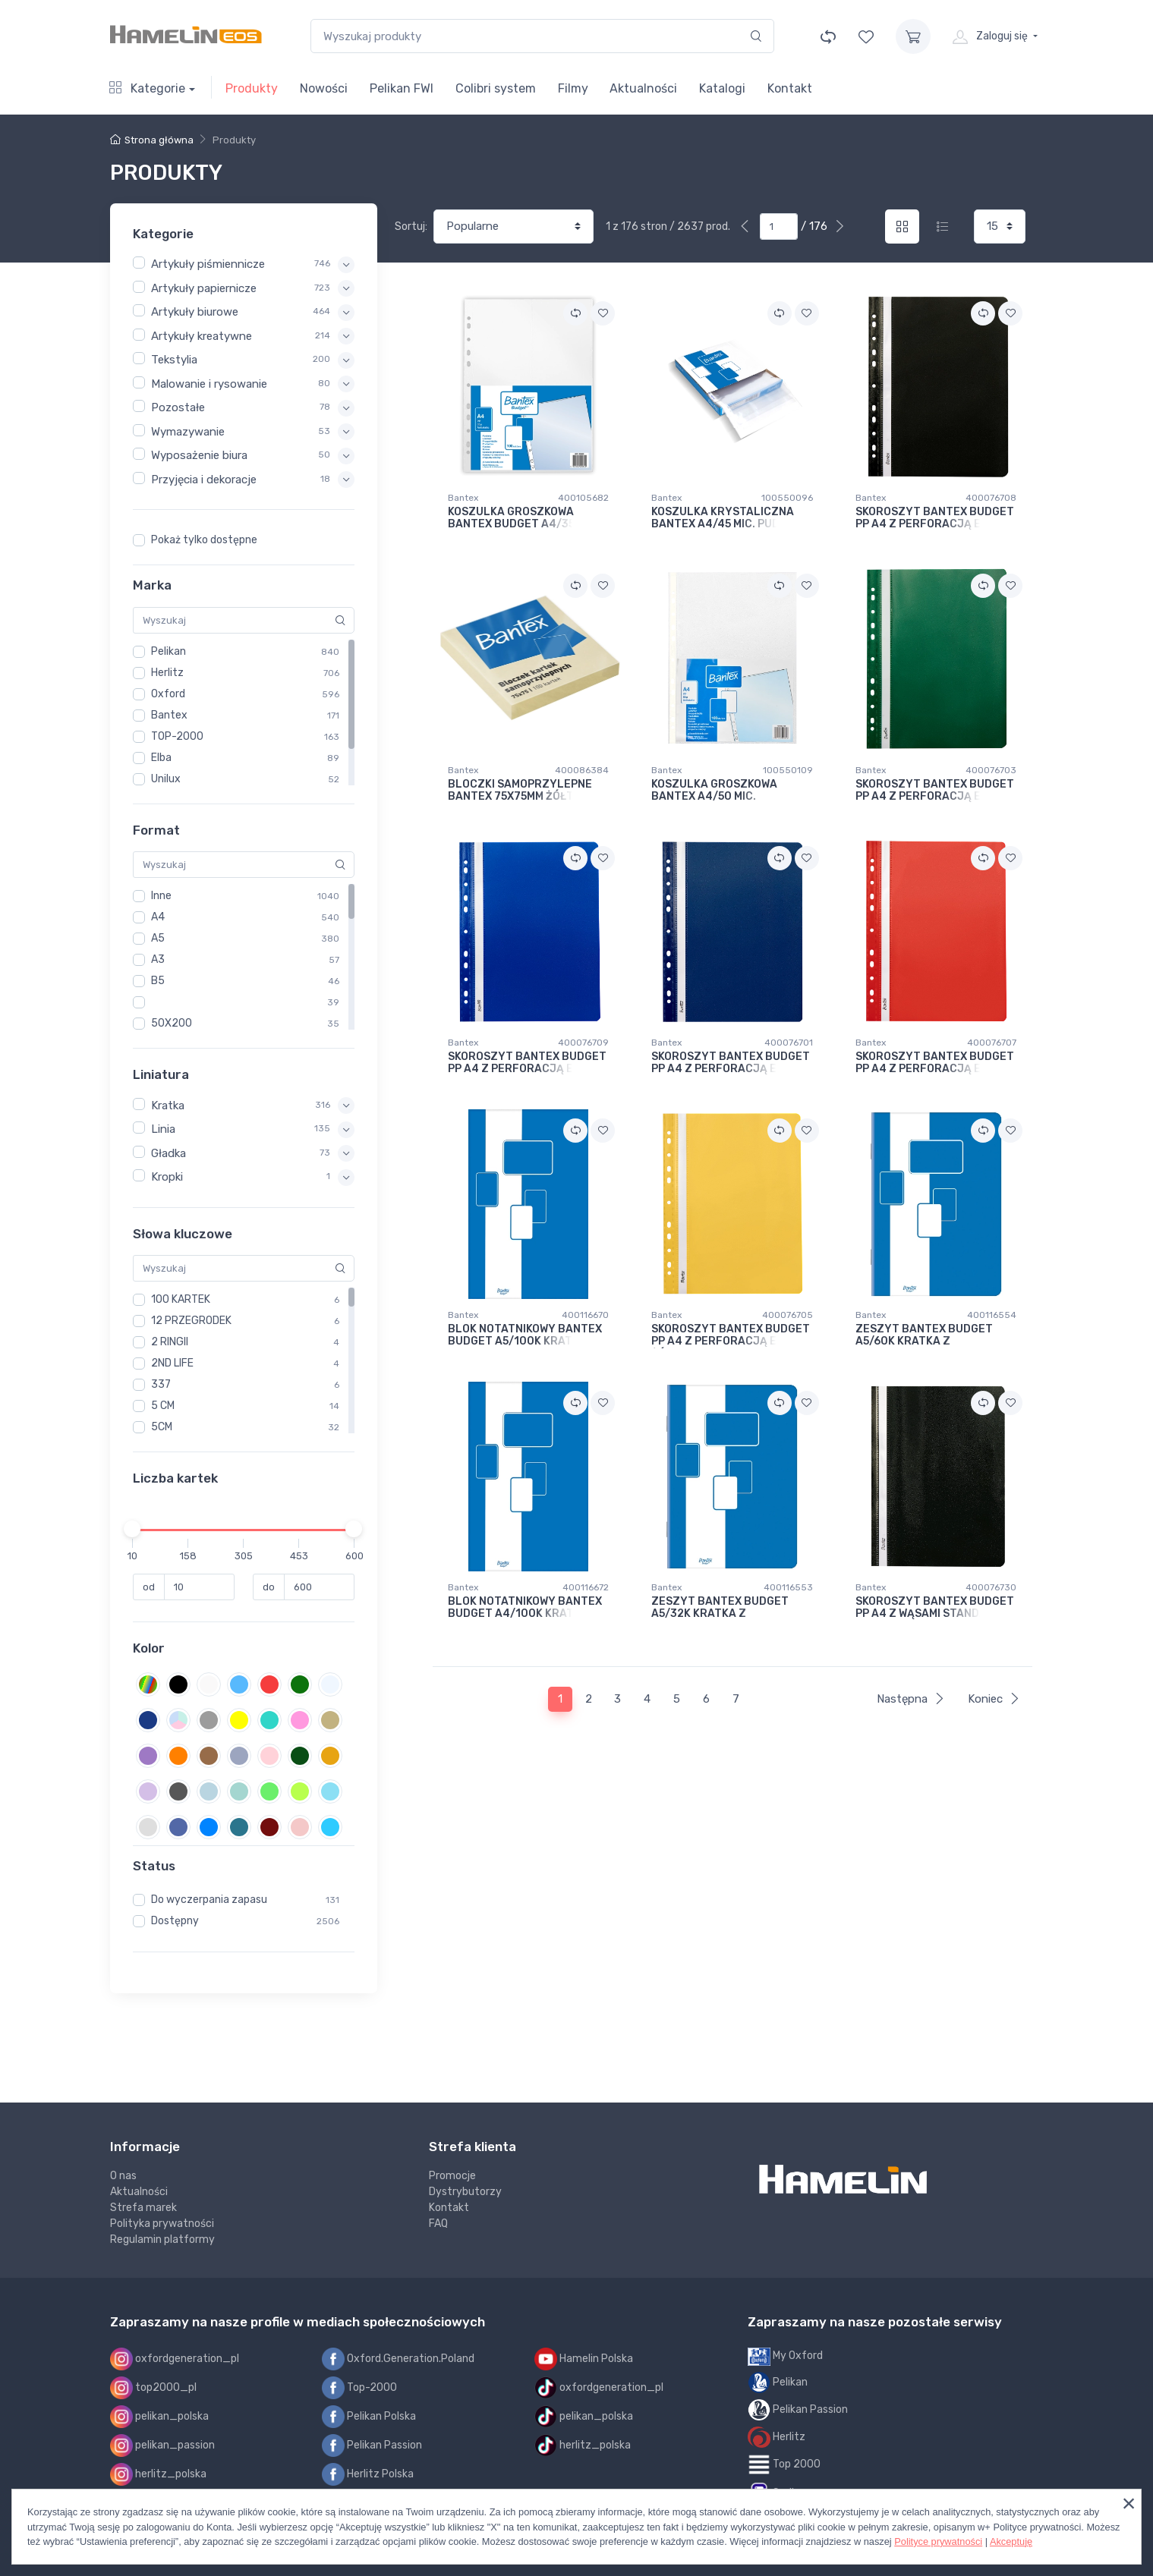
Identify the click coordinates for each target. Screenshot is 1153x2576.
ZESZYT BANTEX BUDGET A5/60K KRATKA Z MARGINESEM (924, 1335)
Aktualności (643, 88)
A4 (158, 917)
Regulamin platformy (162, 2239)
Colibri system (495, 88)
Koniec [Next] (994, 1699)
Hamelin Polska (583, 2359)
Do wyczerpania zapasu (209, 1899)
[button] (252, 264)
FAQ (438, 2223)
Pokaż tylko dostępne (204, 539)
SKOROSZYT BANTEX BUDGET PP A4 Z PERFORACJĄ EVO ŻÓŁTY (730, 1335)
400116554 (991, 1315)
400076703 (991, 770)
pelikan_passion (162, 2445)
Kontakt (789, 88)
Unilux (166, 778)
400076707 (991, 1042)
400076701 (788, 1042)
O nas (123, 2175)
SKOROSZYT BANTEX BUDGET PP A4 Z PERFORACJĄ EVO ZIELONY (934, 791)
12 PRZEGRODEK (191, 1320)
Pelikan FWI (401, 88)
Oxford (168, 693)
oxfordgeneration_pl (174, 2359)
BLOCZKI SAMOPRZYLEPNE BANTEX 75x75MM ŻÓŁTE (520, 791)
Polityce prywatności (938, 2541)
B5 (158, 980)
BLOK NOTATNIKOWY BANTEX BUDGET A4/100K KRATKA (525, 1608)
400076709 (583, 1042)
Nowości (324, 88)
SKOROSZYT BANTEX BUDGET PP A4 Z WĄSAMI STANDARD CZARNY (934, 1608)
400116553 (788, 1587)
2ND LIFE (172, 1363)
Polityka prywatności (162, 2223)
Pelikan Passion (372, 2445)
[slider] (132, 1529)
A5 (158, 938)
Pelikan (168, 651)
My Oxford (785, 2356)
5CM (161, 1426)
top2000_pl (153, 2387)
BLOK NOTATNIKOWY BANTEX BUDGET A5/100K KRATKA (525, 1335)
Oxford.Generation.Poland (398, 2359)
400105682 (583, 497)
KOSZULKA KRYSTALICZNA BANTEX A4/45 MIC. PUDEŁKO (728, 518)
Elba (161, 757)
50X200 (171, 1023)
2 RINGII (169, 1341)
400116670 (585, 1315)
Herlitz (167, 672)
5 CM (163, 1405)
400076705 (787, 1315)
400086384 (582, 770)
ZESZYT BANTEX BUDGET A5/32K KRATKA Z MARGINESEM (720, 1608)
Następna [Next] (911, 1699)
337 (161, 1384)
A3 (158, 959)
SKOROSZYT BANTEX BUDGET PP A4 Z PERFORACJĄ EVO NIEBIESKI (527, 1063)
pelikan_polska (159, 2416)
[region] (243, 540)
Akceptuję (1011, 2541)
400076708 (991, 497)
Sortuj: (411, 226)
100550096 (787, 497)
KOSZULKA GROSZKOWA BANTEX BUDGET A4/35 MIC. (523, 518)
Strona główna (152, 140)
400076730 (991, 1587)
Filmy (573, 88)
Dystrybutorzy (465, 2191)
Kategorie (147, 88)
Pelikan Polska (369, 2416)
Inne (161, 895)
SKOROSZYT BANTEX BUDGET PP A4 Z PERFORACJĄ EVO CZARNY (934, 518)
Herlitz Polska (368, 2474)
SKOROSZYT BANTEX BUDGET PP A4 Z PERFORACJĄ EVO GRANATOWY (730, 1063)
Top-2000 (359, 2387)
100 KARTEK (180, 1299)
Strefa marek (143, 2207)
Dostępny (175, 1920)
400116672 (585, 1587)
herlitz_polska (158, 2474)
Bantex (169, 715)
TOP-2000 (177, 736)
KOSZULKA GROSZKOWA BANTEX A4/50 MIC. (714, 791)
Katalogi (722, 88)
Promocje (452, 2175)
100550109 (788, 770)
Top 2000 (784, 2465)
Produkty (251, 88)
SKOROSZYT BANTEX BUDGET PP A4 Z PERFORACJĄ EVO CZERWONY (934, 1063)
